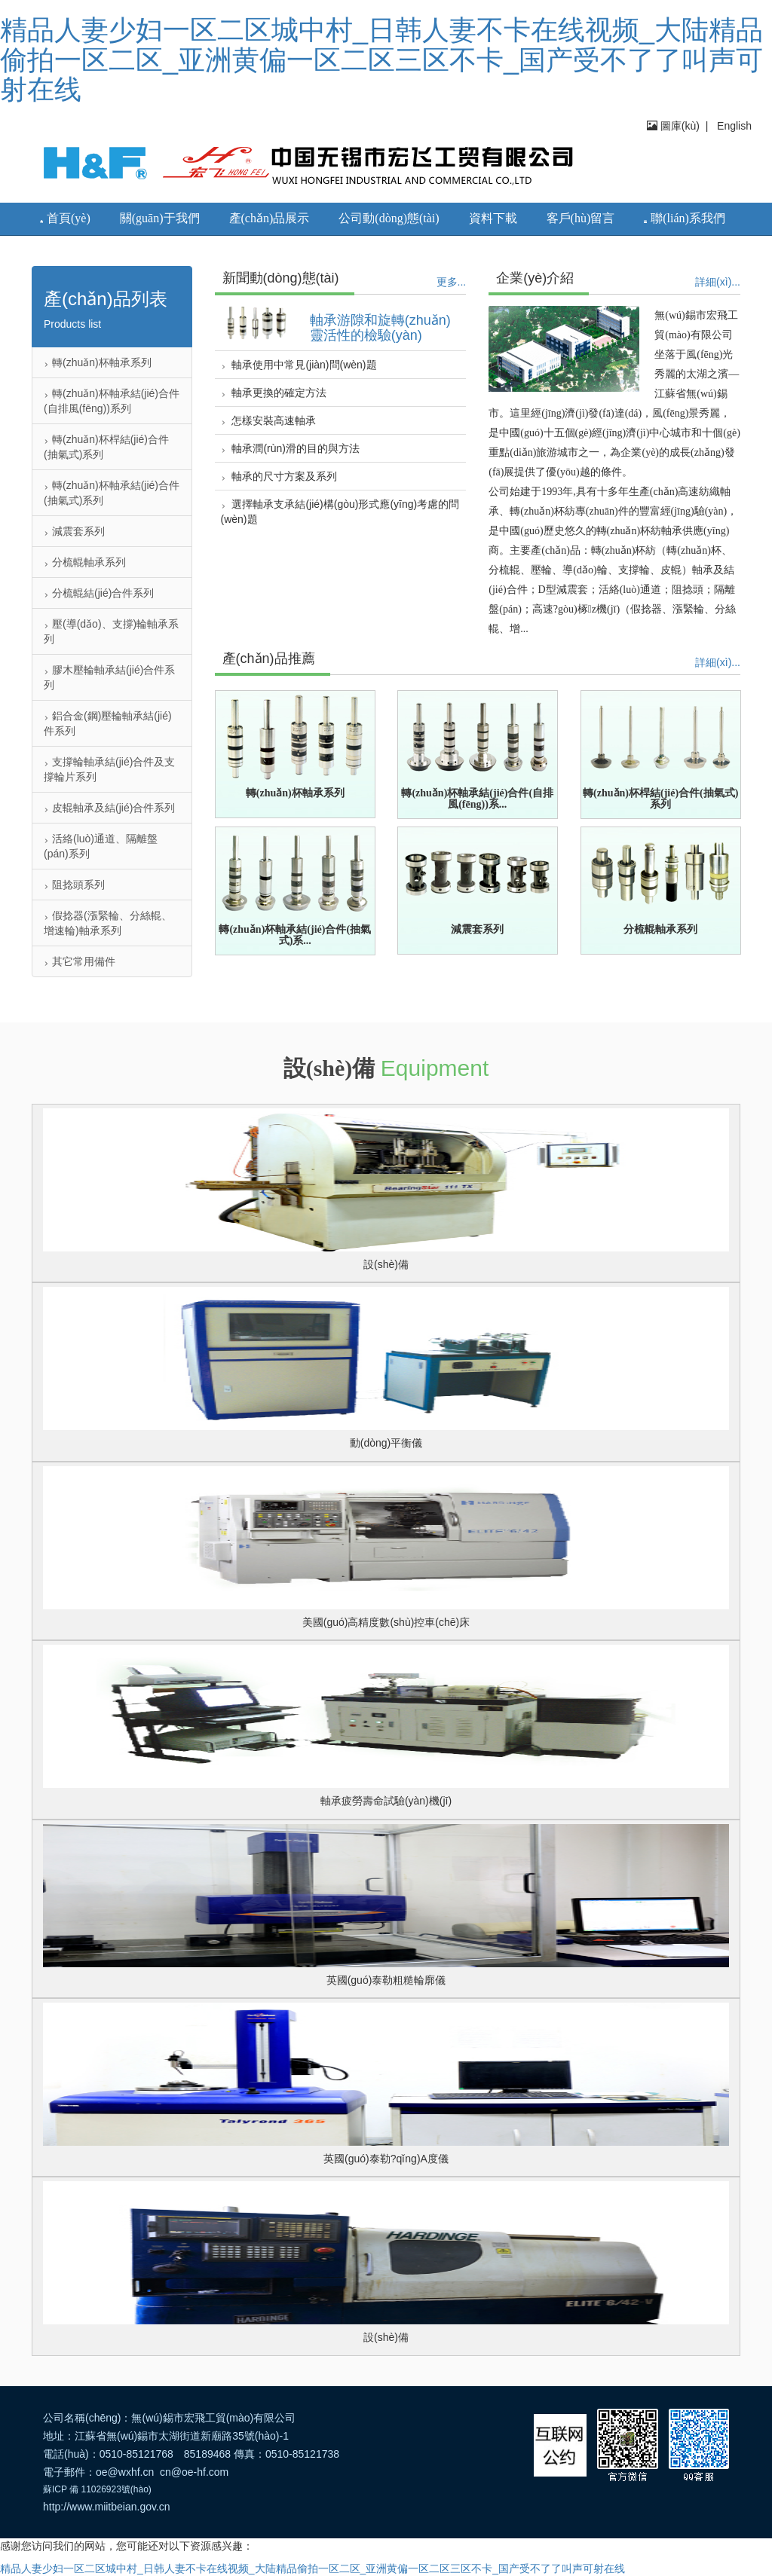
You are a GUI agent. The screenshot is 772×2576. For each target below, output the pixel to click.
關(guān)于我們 (160, 218)
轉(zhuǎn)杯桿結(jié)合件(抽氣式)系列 (106, 446)
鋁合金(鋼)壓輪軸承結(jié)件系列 (108, 723)
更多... (452, 282)
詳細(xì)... (717, 282)
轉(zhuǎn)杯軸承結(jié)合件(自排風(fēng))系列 (111, 400)
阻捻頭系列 (74, 885)
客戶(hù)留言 (581, 218)
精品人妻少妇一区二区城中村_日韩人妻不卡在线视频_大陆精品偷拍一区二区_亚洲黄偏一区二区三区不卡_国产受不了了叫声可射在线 (381, 59)
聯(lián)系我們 (684, 218)
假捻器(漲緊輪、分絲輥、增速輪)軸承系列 (108, 923)
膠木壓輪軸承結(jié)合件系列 (109, 677)
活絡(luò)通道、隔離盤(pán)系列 (101, 846)
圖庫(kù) (673, 126)
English (733, 126)
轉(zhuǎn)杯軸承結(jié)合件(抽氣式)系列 (111, 492)
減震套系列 (74, 531)
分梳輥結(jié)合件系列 (99, 593)
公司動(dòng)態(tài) (389, 218)
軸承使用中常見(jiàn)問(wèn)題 (299, 365)
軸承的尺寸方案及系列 (279, 476)
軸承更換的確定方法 (274, 393)
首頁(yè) (65, 218)
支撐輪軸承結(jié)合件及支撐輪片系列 (109, 769)
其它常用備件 (79, 961)
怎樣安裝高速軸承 (269, 420)
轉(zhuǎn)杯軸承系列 (98, 362)
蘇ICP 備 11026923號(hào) (97, 2489)
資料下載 (493, 218)
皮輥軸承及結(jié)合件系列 (109, 808)
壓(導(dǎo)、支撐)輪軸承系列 (111, 631)
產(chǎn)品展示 (269, 218)
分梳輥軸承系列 (85, 562)
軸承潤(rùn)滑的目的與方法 (290, 448)
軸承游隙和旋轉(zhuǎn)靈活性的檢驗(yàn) (380, 328)
